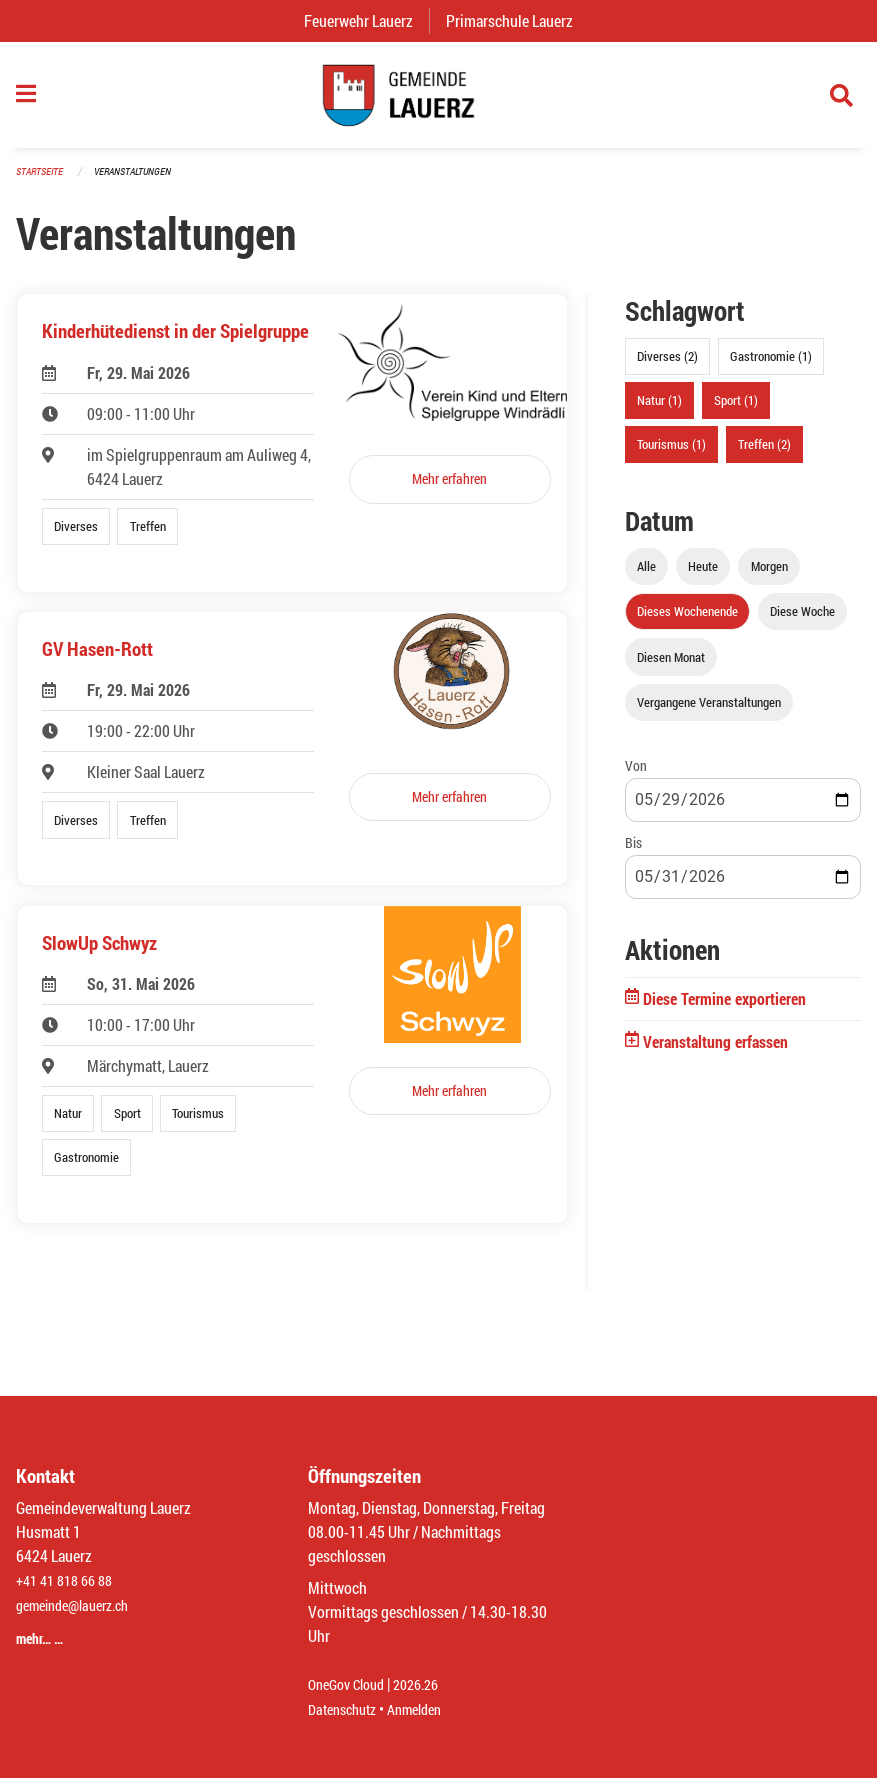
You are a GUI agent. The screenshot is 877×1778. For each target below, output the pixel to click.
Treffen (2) (764, 455)
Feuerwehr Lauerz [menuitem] (366, 20)
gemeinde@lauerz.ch (81, 1605)
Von (636, 775)
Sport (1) (736, 411)
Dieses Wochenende (687, 622)
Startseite (42, 181)
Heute (703, 577)
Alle (646, 577)
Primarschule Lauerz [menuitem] (517, 20)
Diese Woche (802, 622)
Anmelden (428, 1709)
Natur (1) (659, 411)
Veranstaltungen (141, 181)
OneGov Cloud (351, 1685)
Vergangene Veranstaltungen (709, 712)
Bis (633, 853)
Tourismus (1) (671, 455)
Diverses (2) (667, 367)
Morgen (769, 577)
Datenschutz (347, 1709)
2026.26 (430, 1685)
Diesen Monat (671, 667)
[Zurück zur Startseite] (438, 100)
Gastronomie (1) (771, 367)
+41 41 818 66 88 (70, 1581)
